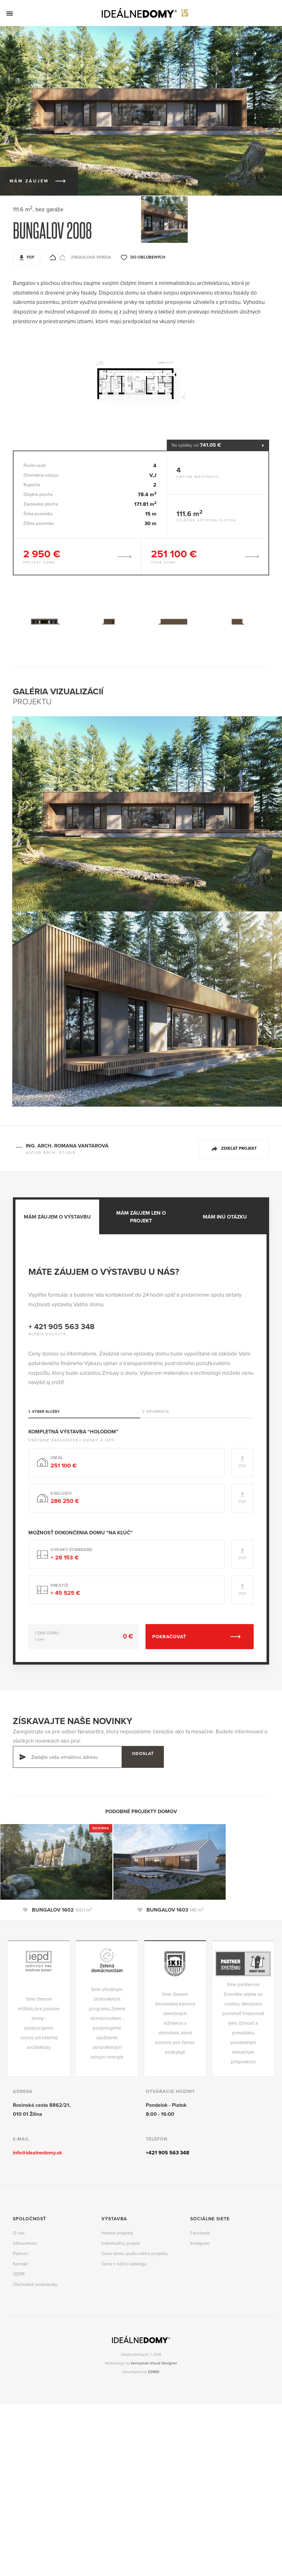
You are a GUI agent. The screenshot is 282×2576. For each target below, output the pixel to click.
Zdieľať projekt (239, 1148)
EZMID (153, 2371)
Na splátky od (218, 445)
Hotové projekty (117, 2232)
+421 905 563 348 (167, 2152)
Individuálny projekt (120, 2242)
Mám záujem (29, 180)
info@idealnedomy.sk (37, 2152)
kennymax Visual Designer (154, 2362)
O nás (19, 2232)
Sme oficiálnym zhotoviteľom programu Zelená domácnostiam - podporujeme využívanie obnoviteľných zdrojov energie (107, 2022)
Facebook (200, 2232)
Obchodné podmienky (35, 2284)
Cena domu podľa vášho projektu (134, 2253)
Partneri (20, 2253)
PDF (30, 257)
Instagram (200, 2242)
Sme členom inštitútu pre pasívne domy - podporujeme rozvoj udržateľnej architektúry (39, 2023)
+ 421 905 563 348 (61, 1326)
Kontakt (20, 2263)
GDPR (19, 2273)
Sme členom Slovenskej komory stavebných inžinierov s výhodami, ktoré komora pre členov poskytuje (175, 2022)
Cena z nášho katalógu (124, 2263)
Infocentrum (25, 2242)
